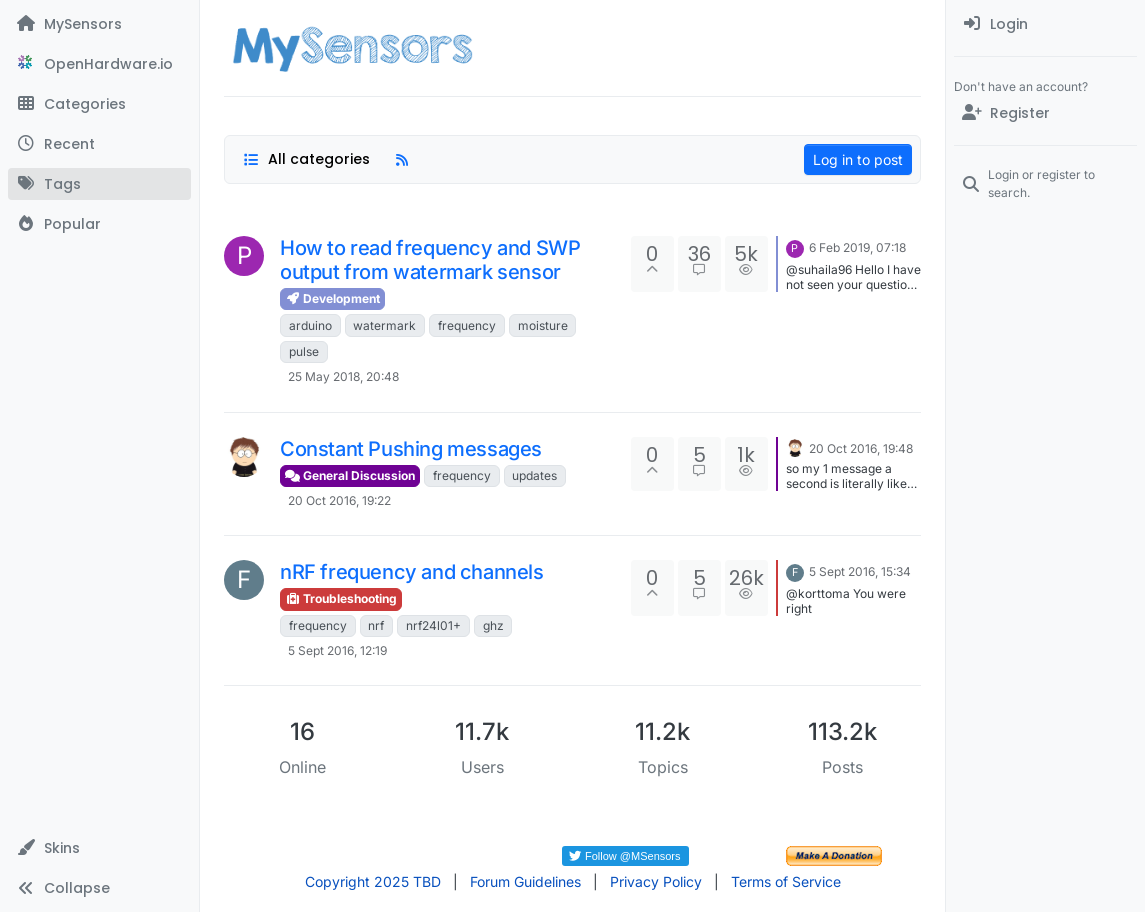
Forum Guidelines (525, 881)
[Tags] (99, 184)
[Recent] (99, 144)
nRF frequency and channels (412, 572)
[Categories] (99, 104)
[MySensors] (99, 24)
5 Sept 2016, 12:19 (337, 650)
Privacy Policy (656, 881)
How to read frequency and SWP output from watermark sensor (430, 260)
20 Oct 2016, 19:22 (339, 500)
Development (332, 298)
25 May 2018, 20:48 (343, 376)
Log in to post (858, 159)
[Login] (1045, 24)
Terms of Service (786, 881)
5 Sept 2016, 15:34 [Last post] (860, 571)
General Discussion (350, 475)
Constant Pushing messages (411, 449)
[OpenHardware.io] (99, 64)
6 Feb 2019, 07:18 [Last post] (857, 247)
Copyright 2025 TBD (373, 881)
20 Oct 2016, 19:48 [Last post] (861, 448)
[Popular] (99, 224)
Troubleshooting (341, 598)
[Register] (1045, 113)
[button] (99, 848)
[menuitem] (1045, 24)
